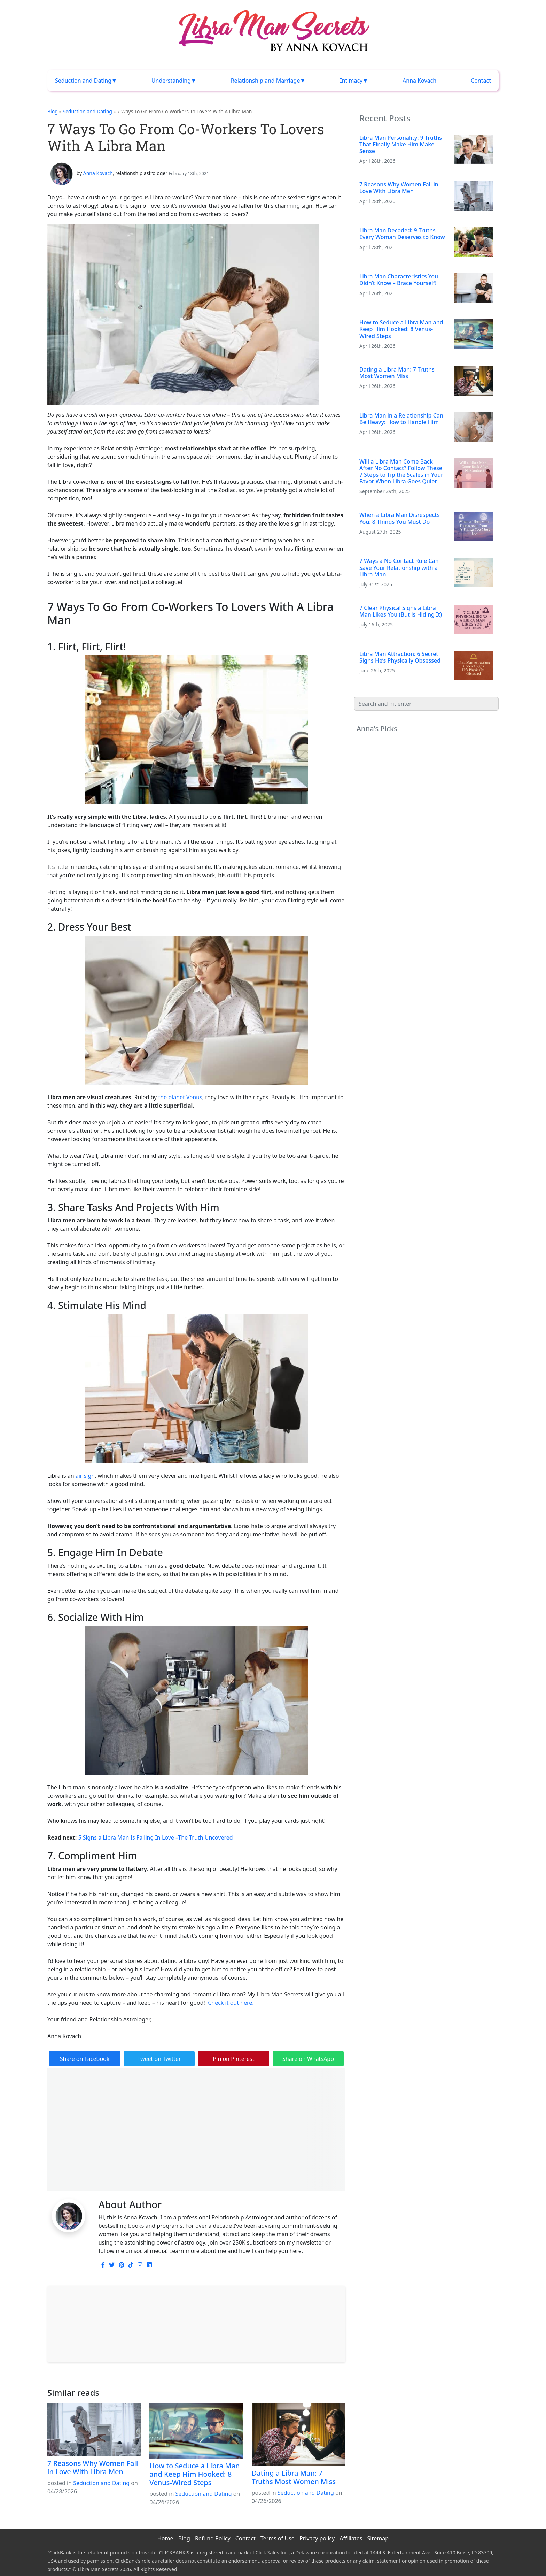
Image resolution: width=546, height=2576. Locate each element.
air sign (85, 1476)
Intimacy (351, 80)
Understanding (171, 80)
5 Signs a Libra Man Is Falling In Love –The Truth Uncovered (155, 1837)
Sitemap (378, 2538)
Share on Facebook (85, 2059)
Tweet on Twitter (159, 2059)
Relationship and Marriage (265, 80)
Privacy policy (317, 2538)
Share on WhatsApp (308, 2059)
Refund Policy (213, 2538)
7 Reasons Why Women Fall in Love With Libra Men (92, 2467)
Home (165, 2538)
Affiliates (351, 2538)
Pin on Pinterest (234, 2059)
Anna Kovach (419, 80)
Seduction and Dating (83, 80)
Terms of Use (277, 2538)
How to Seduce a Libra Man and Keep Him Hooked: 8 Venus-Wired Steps (194, 2474)
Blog (52, 111)
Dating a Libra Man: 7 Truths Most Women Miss (294, 2477)
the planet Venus (180, 1097)
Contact (481, 80)
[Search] (426, 704)
